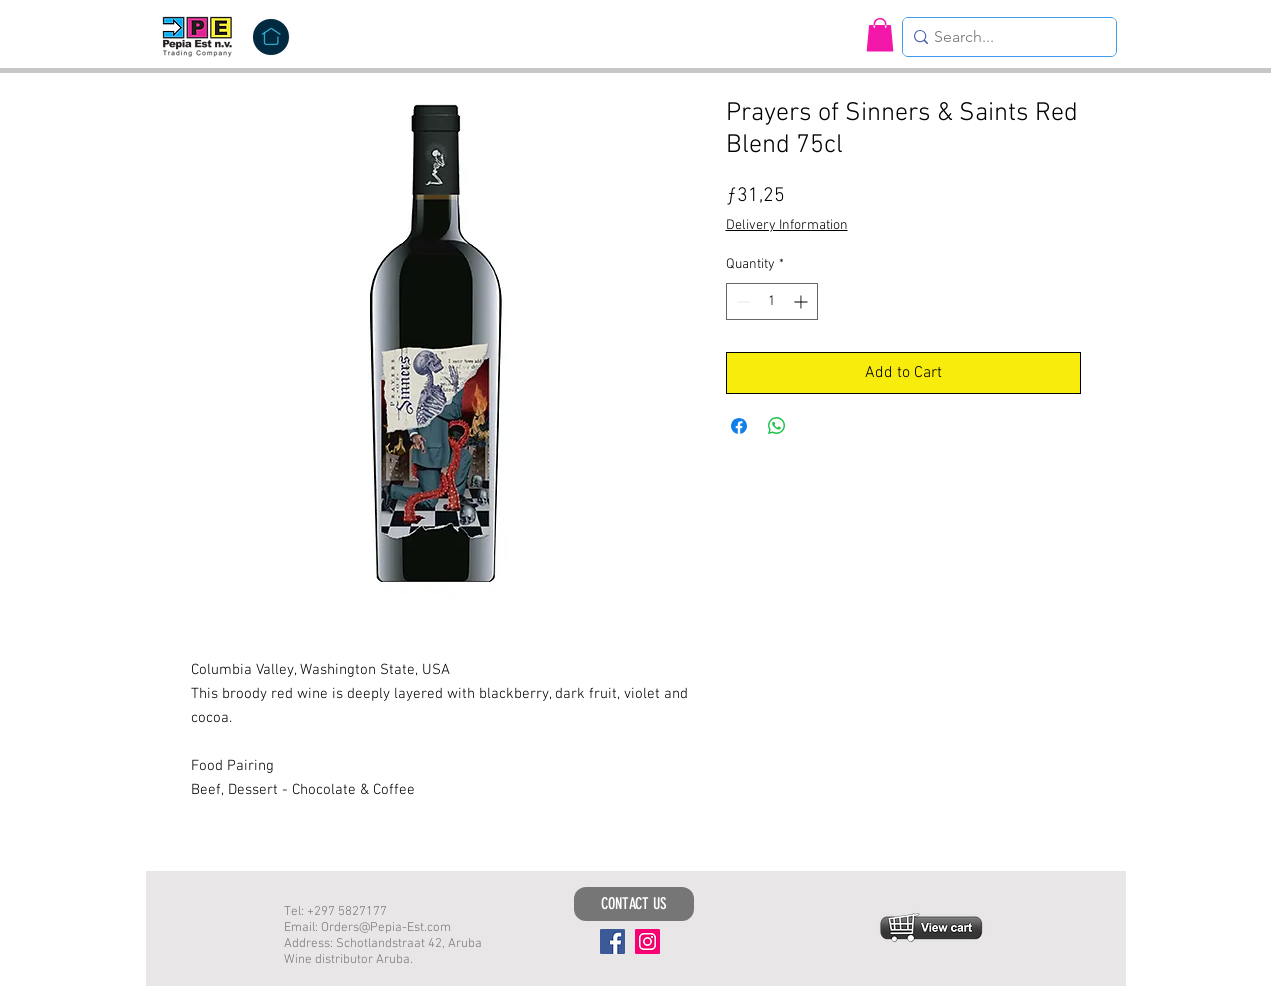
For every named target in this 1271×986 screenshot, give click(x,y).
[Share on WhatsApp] (777, 426)
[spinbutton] (772, 301)
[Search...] (1004, 37)
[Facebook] (612, 941)
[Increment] (802, 301)
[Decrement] (741, 301)
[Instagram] (647, 941)
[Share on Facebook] (739, 426)
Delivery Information (787, 225)
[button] (880, 34)
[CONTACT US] (634, 904)
